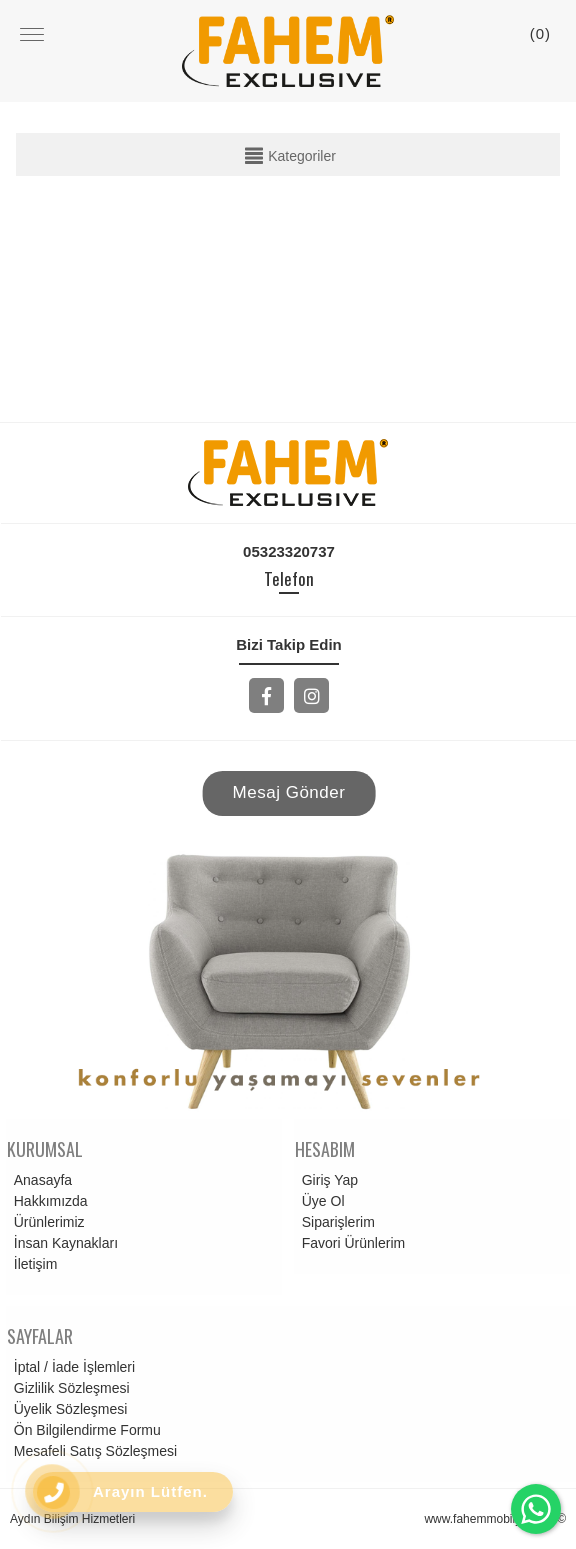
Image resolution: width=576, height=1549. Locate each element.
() (540, 33)
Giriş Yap (327, 1180)
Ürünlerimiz (46, 1222)
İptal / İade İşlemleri (71, 1367)
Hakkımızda (48, 1201)
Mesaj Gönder (289, 792)
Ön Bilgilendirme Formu (84, 1430)
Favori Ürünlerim (350, 1243)
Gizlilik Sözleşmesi (69, 1388)
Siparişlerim (335, 1222)
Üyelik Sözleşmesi (68, 1409)
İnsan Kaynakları (63, 1243)
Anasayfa (40, 1180)
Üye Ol (320, 1201)
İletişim (33, 1264)
